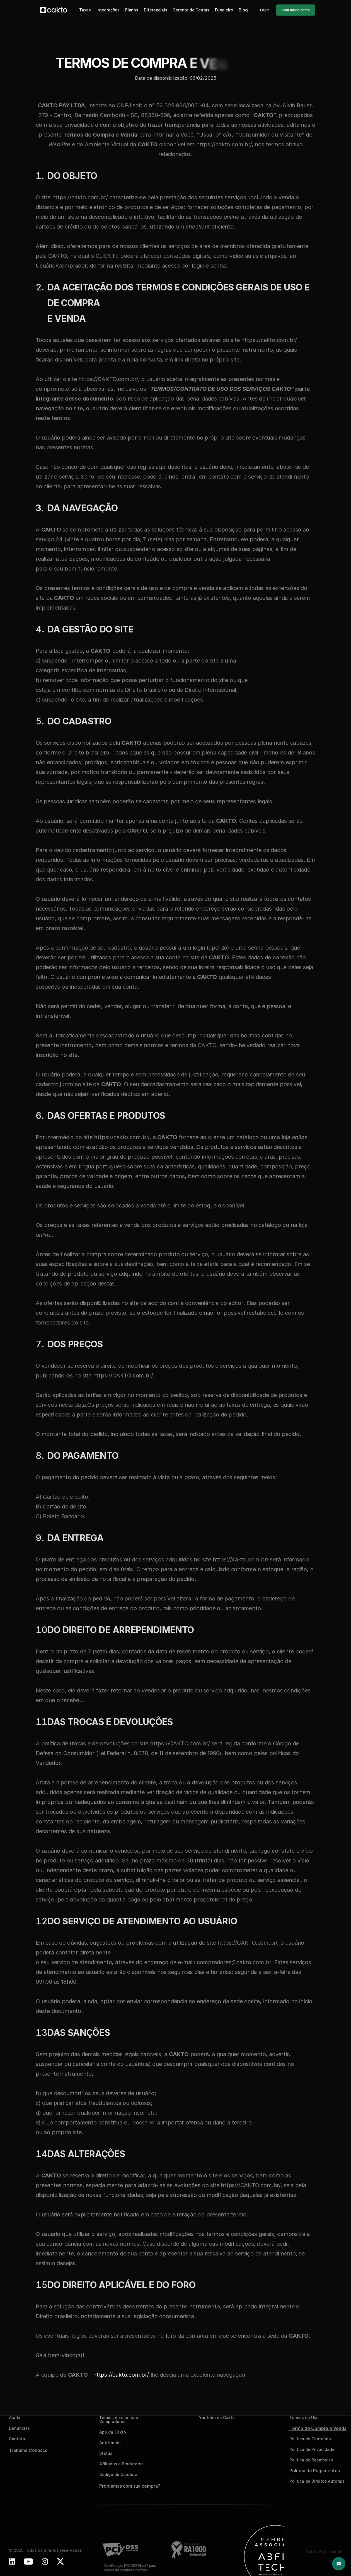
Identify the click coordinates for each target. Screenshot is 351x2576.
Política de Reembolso (311, 2460)
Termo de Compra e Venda (318, 2428)
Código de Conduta (118, 2474)
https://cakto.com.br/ (121, 2374)
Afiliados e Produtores (121, 2463)
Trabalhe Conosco (28, 2450)
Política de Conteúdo (310, 2438)
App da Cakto (112, 2432)
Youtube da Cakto (217, 2417)
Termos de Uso (304, 2417)
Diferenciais (155, 10)
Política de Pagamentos (314, 2470)
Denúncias (19, 2428)
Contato (17, 2438)
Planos (131, 10)
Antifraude (110, 2442)
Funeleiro (224, 10)
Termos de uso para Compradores (119, 2419)
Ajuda (14, 2417)
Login (264, 10)
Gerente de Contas (191, 10)
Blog (243, 10)
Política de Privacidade (312, 2449)
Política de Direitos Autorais (317, 2481)
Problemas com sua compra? (129, 2486)
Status (105, 2453)
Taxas (85, 10)
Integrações (108, 10)
